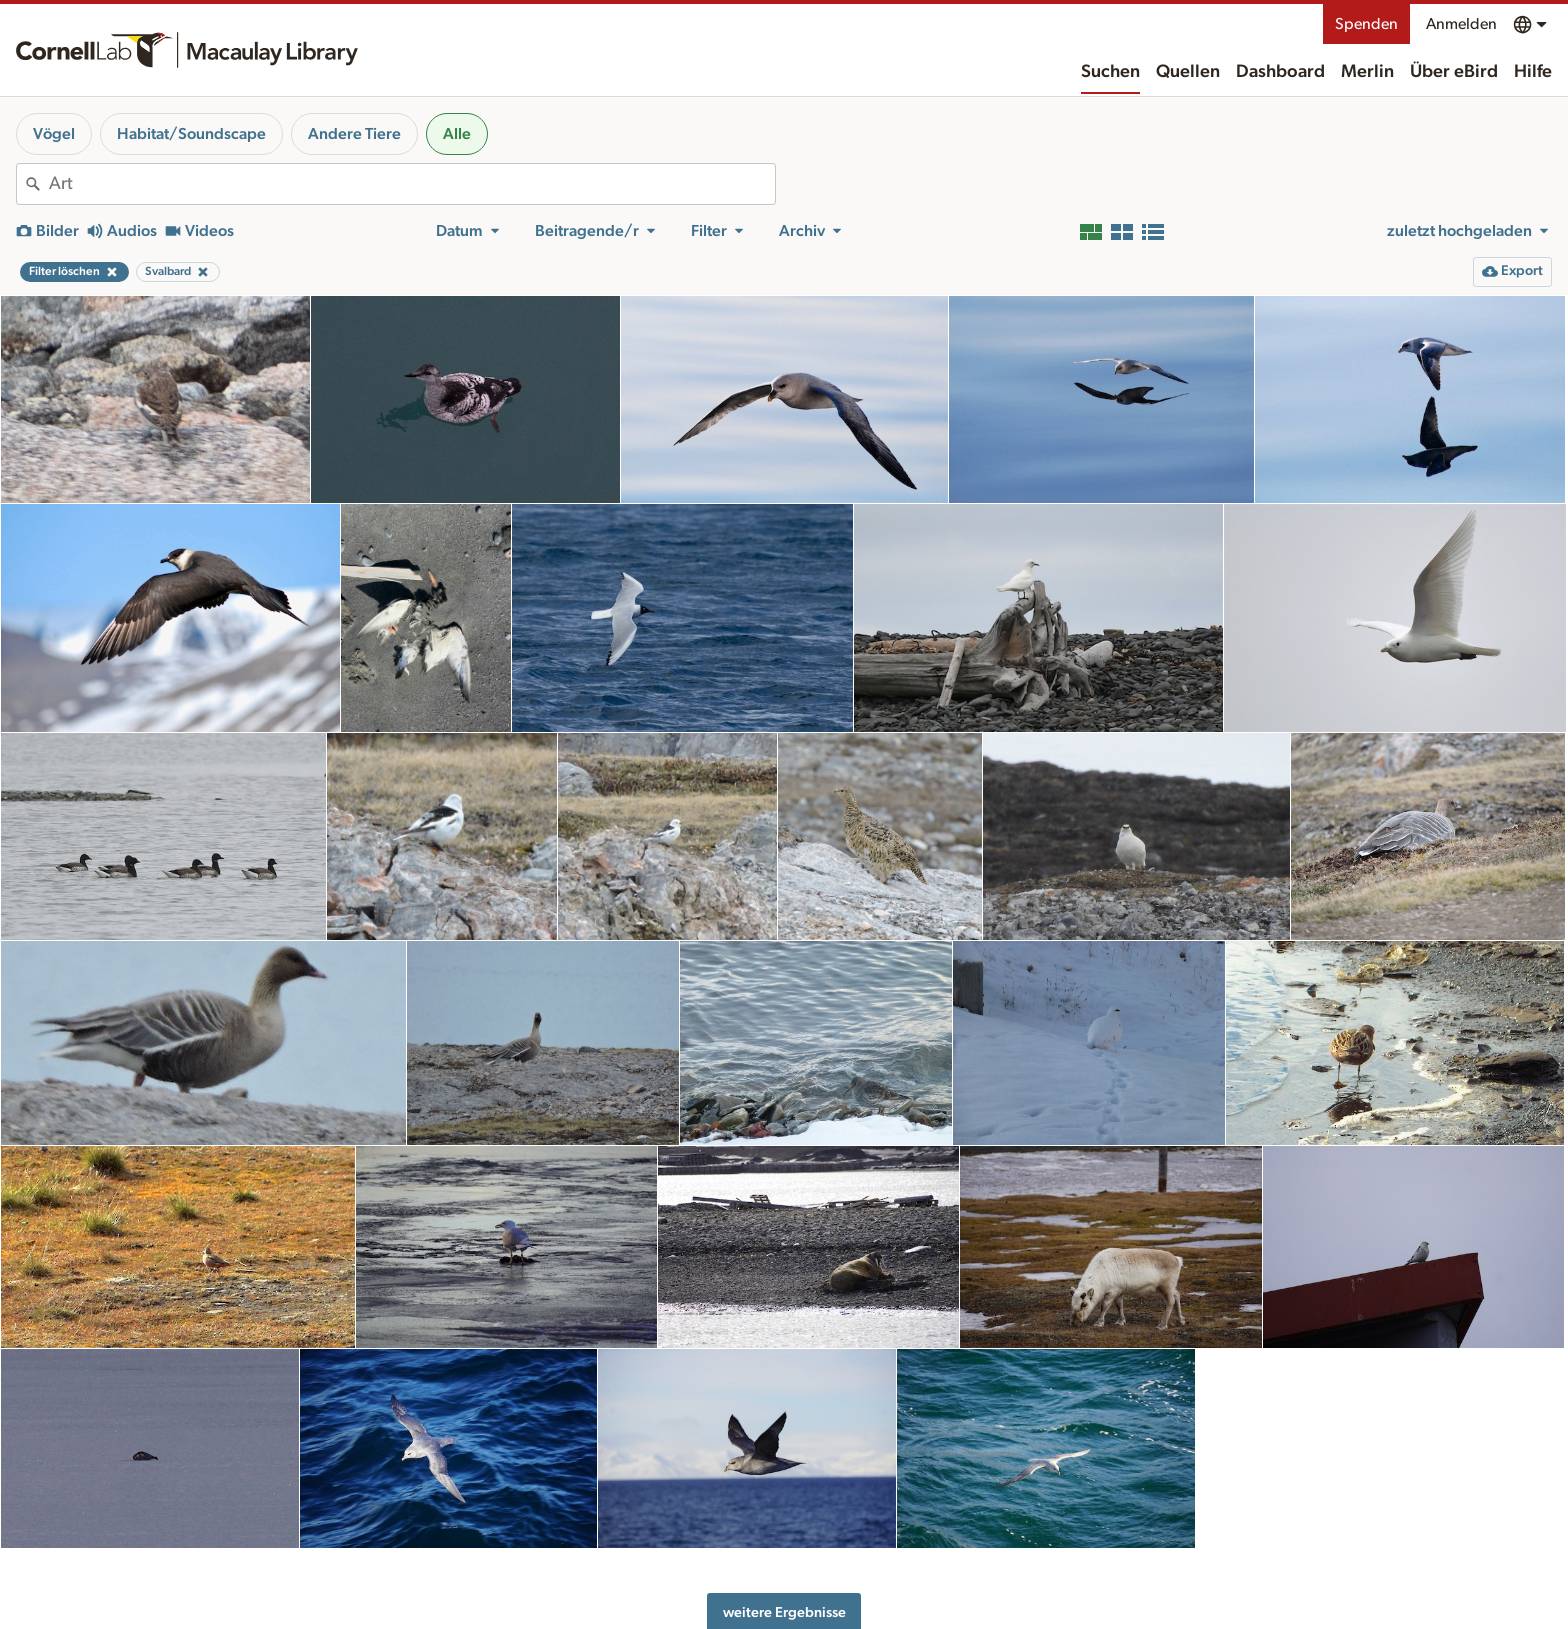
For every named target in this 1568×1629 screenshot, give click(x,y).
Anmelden (1461, 24)
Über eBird (1454, 72)
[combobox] (412, 184)
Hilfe (1533, 72)
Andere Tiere (354, 134)
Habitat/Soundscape (191, 134)
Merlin (1367, 72)
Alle (457, 134)
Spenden (1366, 24)
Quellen (1188, 72)
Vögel (54, 134)
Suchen (1110, 72)
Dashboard (1280, 72)
